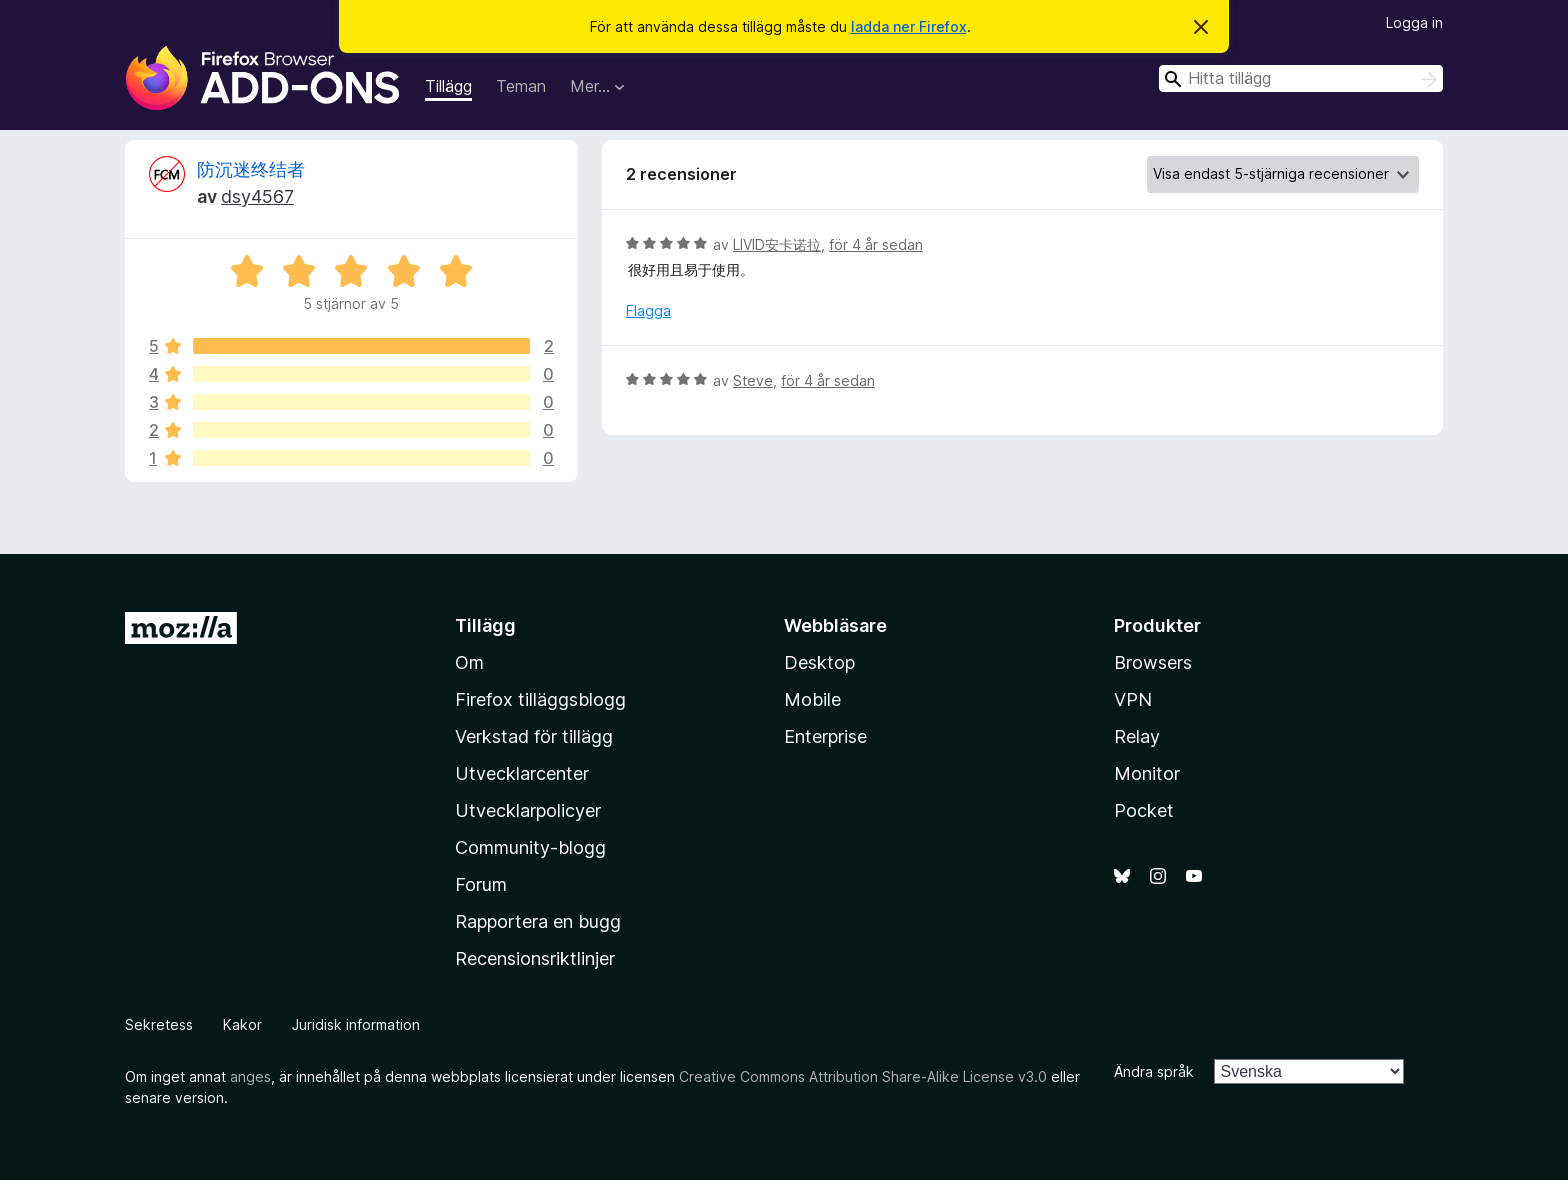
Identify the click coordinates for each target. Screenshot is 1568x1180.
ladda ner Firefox (909, 26)
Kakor (242, 1024)
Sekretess (159, 1024)
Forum (481, 884)
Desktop (819, 662)
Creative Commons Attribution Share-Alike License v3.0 (863, 1076)
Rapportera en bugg (538, 921)
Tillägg (448, 86)
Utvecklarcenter (522, 773)
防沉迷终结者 (251, 169)
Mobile (812, 699)
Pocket (1144, 810)
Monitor (1147, 773)
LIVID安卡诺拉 (777, 244)
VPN (1133, 699)
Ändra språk (1154, 1071)
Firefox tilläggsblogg (540, 699)
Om (469, 662)
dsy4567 (257, 196)
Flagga (648, 310)
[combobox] (1301, 78)
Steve (753, 380)
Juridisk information (356, 1024)
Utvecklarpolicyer (528, 810)
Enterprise (825, 736)
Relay (1137, 736)
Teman (521, 86)
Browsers (1153, 662)
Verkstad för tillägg (534, 736)
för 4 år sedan (876, 244)
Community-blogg (530, 847)
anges (250, 1076)
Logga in (1414, 22)
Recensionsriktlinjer (535, 958)
